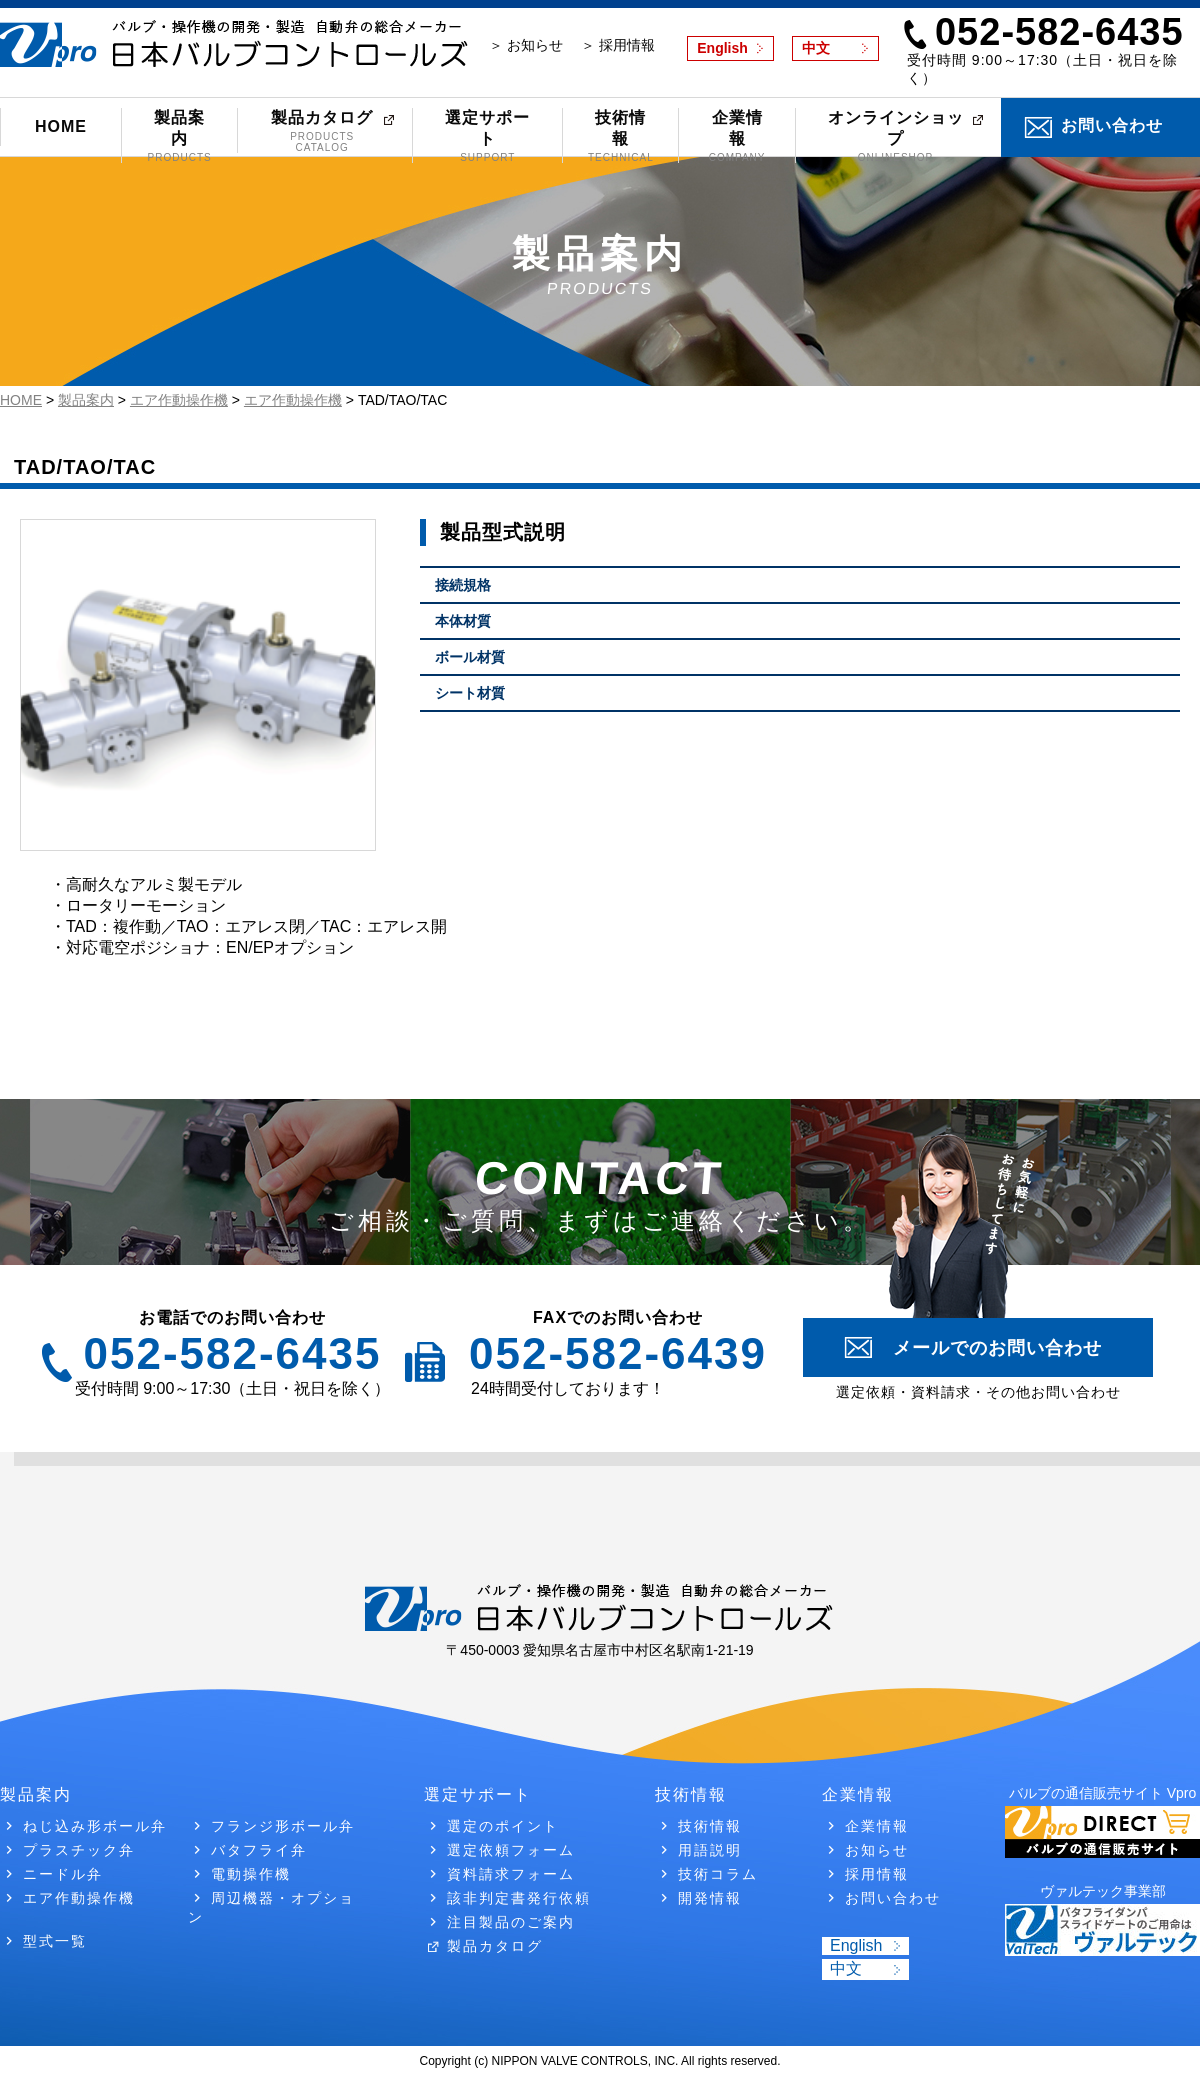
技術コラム (718, 1874)
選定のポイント (503, 1826)
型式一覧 (55, 1941)
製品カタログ (322, 131)
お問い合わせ (1112, 125)
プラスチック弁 (79, 1850)
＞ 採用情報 (618, 45)
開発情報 (710, 1898)
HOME (61, 126)
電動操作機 (251, 1874)
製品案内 (179, 136)
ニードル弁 (63, 1874)
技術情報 (620, 136)
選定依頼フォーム (511, 1850)
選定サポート (487, 136)
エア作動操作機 (79, 1898)
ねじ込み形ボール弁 (95, 1826)
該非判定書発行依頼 (519, 1898)
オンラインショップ (896, 136)
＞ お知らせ (526, 45)
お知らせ (877, 1850)
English (722, 48)
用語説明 (710, 1850)
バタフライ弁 (259, 1850)
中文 (816, 48)
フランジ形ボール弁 (283, 1826)
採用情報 (877, 1874)
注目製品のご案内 (511, 1922)
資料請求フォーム (511, 1874)
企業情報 (736, 136)
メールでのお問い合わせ (997, 1348)
